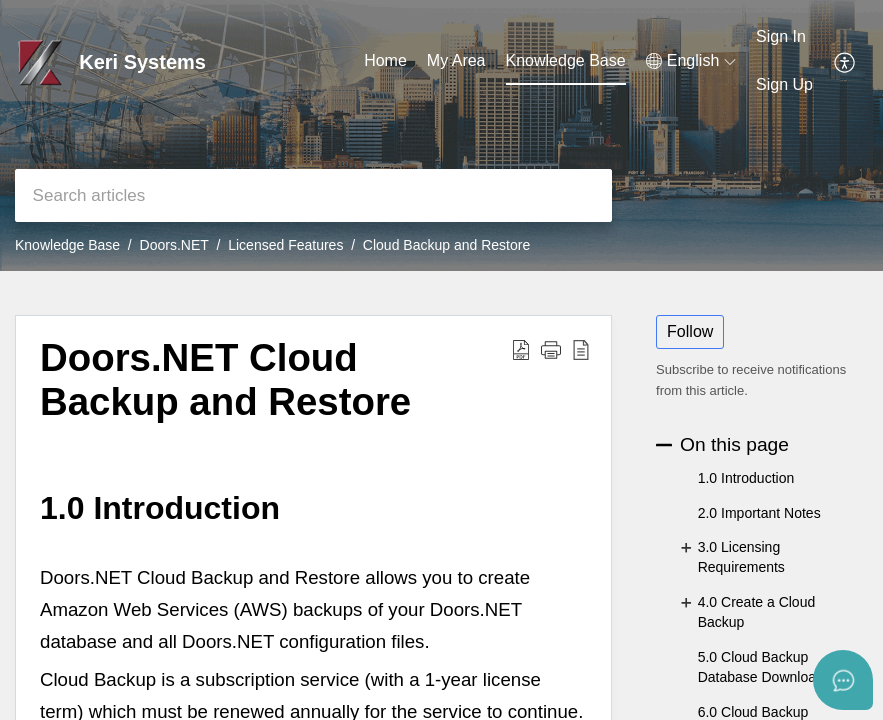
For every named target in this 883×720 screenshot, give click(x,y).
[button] (691, 61)
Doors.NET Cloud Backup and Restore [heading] (225, 379)
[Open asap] (843, 680)
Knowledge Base (67, 245)
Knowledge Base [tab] (566, 60)
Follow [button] (690, 331)
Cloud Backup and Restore (446, 245)
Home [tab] (385, 60)
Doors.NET (174, 245)
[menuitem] (784, 38)
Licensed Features (285, 245)
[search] (313, 195)
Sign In (781, 36)
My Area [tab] (456, 60)
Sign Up (784, 84)
